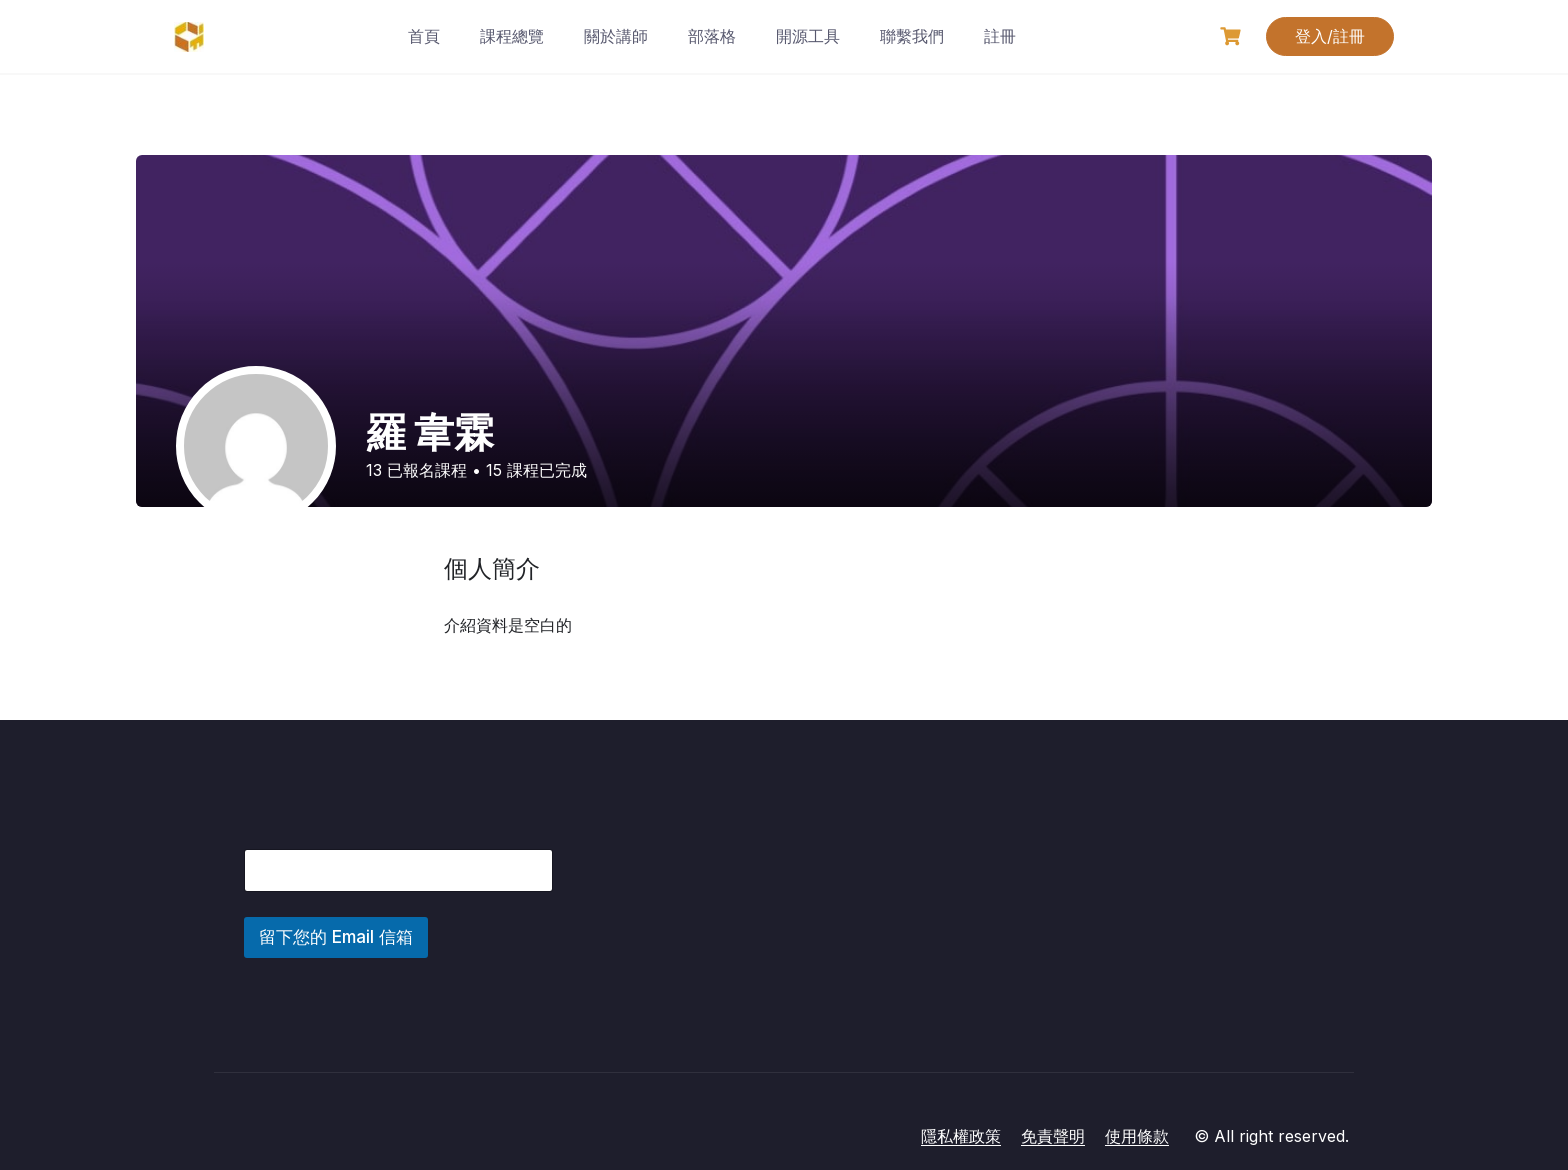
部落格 (712, 36)
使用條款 (1137, 1136)
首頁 (424, 36)
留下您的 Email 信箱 (336, 937)
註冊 (1000, 36)
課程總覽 (512, 36)
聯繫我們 (912, 36)
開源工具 (808, 36)
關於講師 (616, 36)
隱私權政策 (961, 1136)
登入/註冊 (1330, 36)
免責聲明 (1053, 1136)
